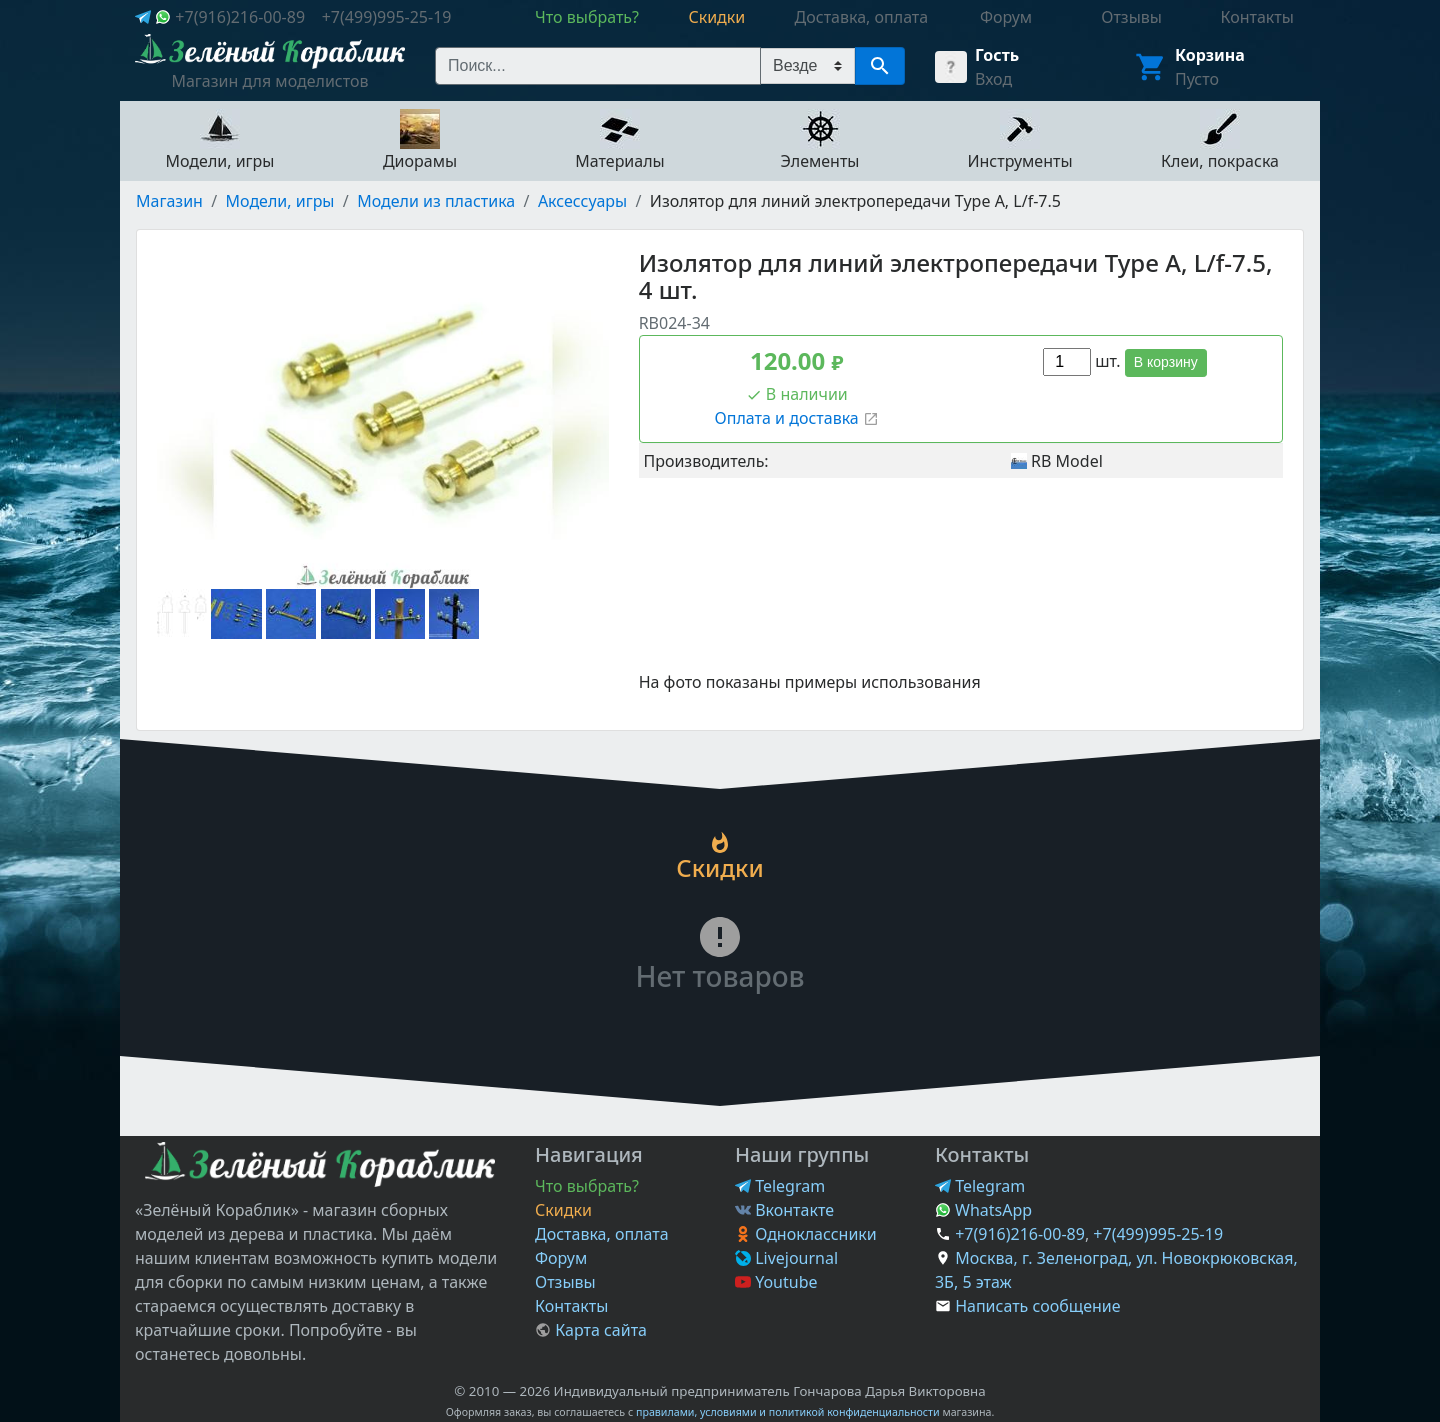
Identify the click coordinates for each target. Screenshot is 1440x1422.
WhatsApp (983, 1210)
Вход (993, 79)
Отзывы (565, 1282)
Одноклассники (806, 1234)
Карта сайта (591, 1330)
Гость (997, 55)
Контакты (571, 1306)
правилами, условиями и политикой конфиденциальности (788, 1412)
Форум (561, 1258)
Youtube (776, 1282)
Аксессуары (582, 201)
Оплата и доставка (797, 418)
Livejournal (786, 1258)
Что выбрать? (587, 1186)
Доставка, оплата (602, 1234)
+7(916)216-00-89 (240, 17)
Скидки (563, 1210)
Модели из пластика (436, 201)
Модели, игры (280, 201)
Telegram (780, 1186)
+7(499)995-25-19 (387, 17)
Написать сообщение (1037, 1306)
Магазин (169, 201)
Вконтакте (784, 1210)
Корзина (1210, 55)
